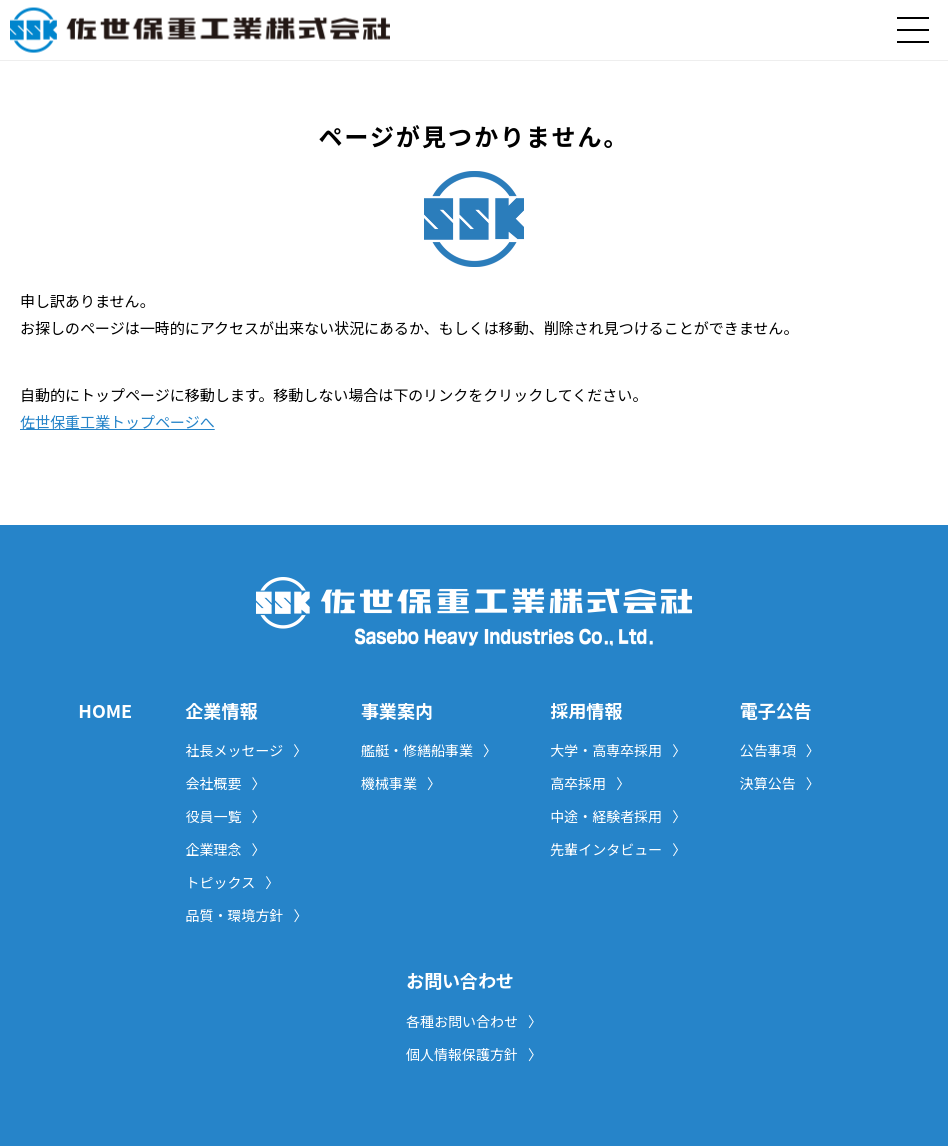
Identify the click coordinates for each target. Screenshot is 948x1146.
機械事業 (401, 783)
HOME (105, 710)
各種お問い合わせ (474, 1021)
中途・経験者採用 (618, 816)
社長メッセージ (247, 750)
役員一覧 (226, 816)
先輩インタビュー (618, 849)
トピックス (233, 882)
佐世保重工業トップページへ (117, 421)
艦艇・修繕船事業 (429, 750)
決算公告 (780, 783)
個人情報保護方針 (474, 1054)
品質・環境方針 (247, 915)
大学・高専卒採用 (618, 750)
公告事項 (780, 750)
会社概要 (226, 783)
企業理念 (226, 849)
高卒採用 (590, 783)
